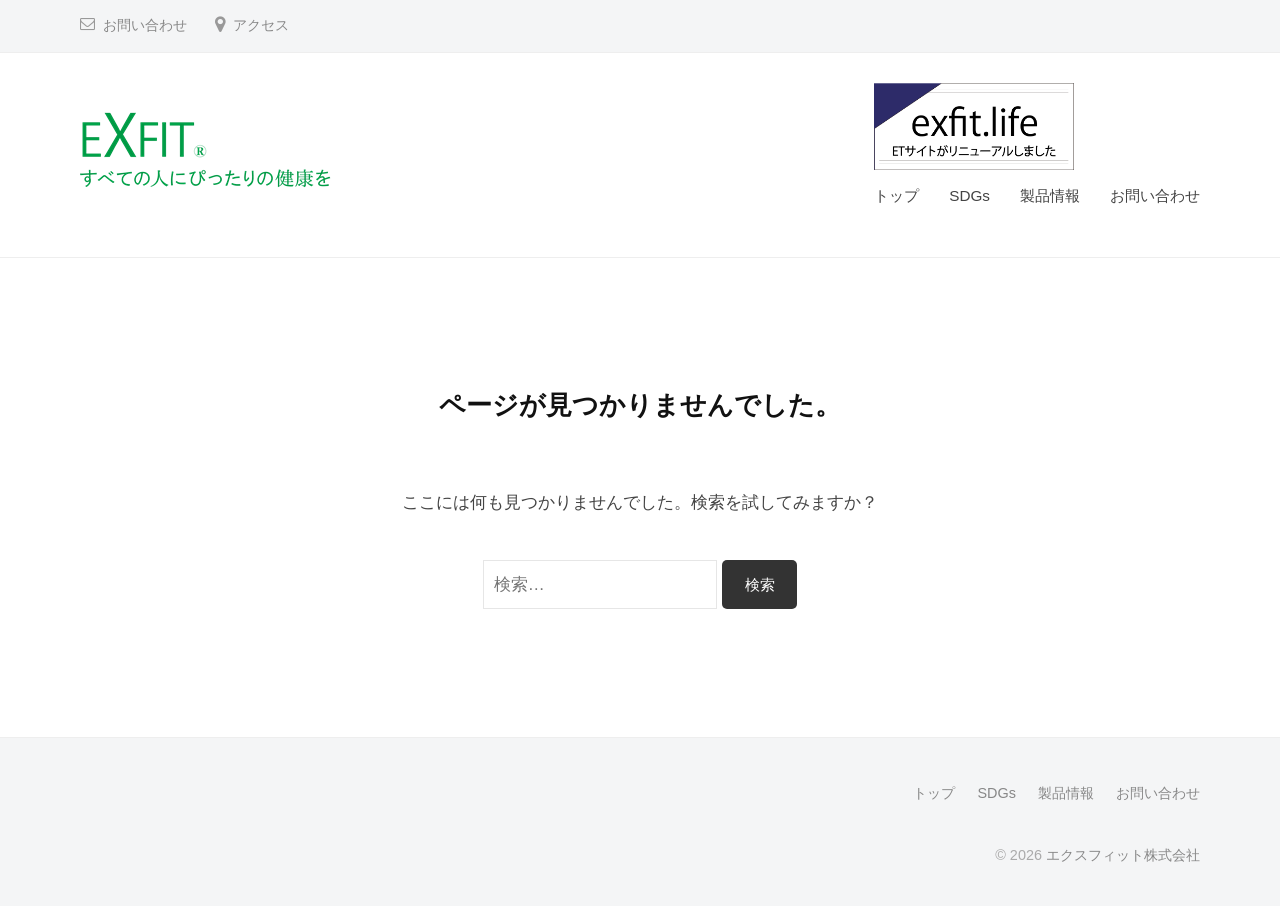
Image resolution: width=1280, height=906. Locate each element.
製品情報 (1050, 195)
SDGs (969, 195)
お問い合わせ (145, 25)
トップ (896, 195)
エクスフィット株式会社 (1123, 855)
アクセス (261, 25)
